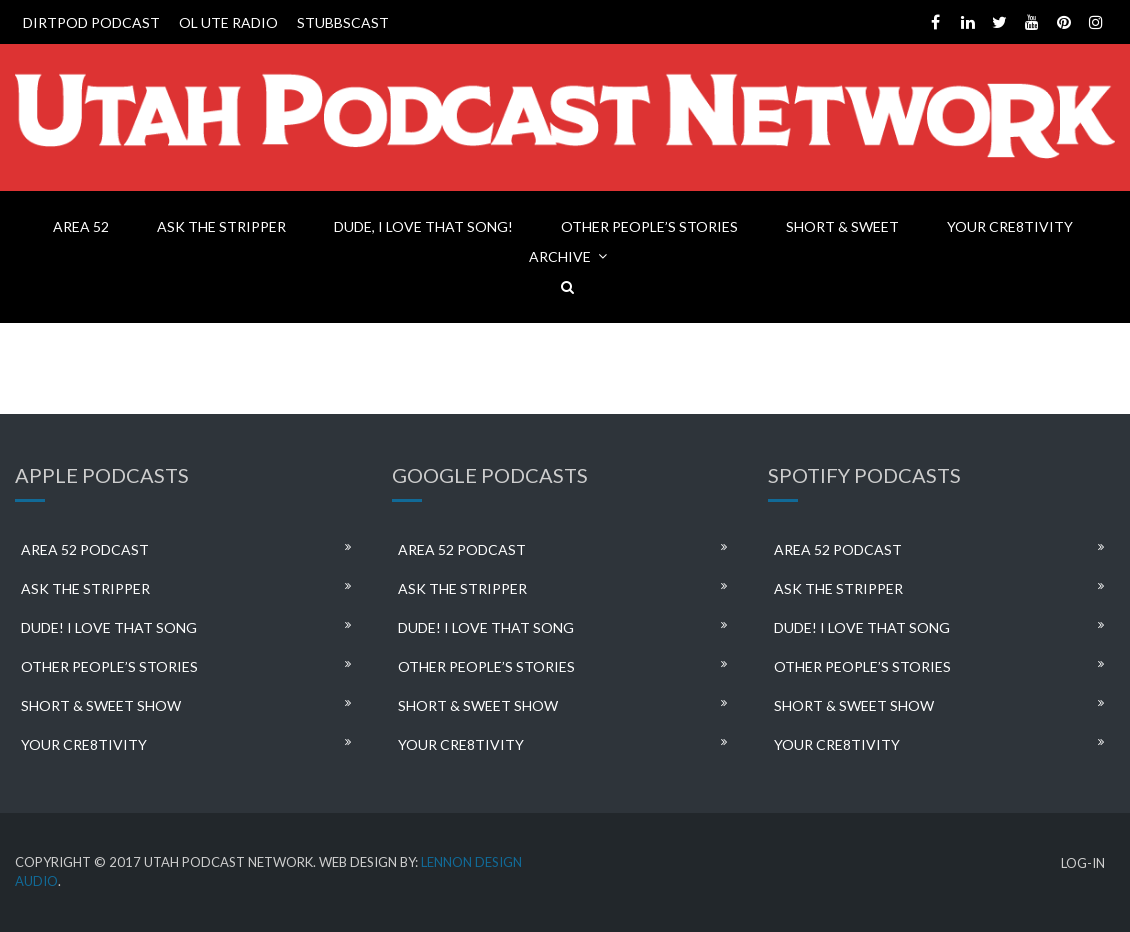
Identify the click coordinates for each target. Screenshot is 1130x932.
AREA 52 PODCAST (85, 549)
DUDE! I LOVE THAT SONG (109, 627)
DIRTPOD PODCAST (91, 22)
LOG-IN (1083, 863)
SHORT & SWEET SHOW (101, 705)
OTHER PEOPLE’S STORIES (649, 226)
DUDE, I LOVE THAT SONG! (423, 226)
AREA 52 (81, 226)
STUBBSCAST (343, 22)
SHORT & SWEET (842, 226)
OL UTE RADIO (228, 22)
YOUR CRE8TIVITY (1010, 226)
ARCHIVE (560, 256)
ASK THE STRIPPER (221, 226)
